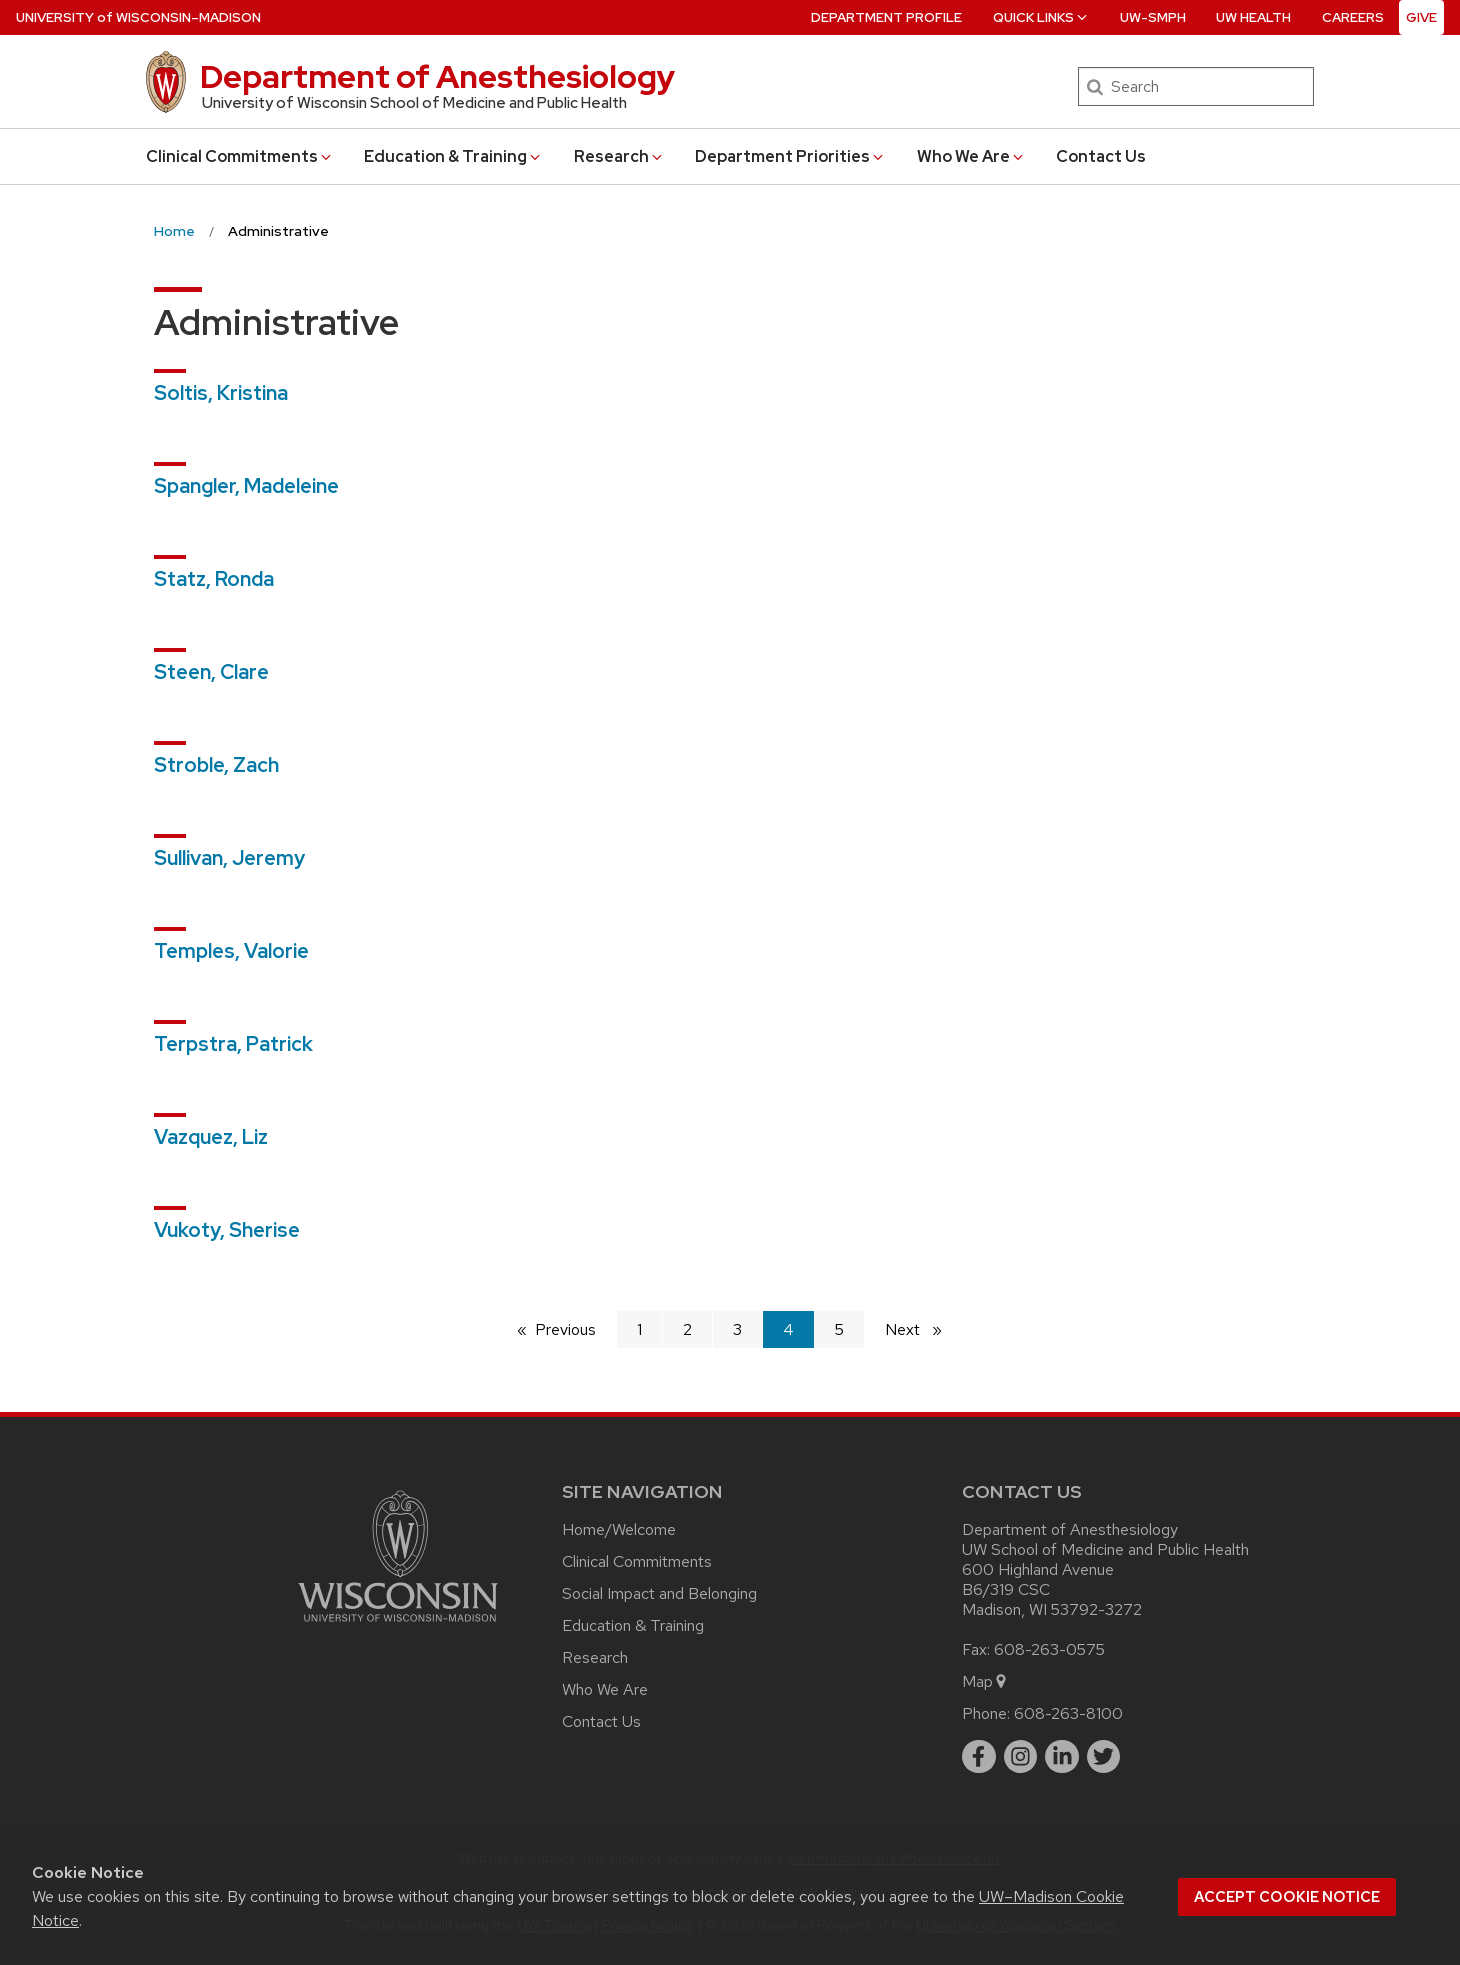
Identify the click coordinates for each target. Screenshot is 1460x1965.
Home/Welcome (619, 1529)
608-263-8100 (1068, 1713)
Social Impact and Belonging (659, 1593)
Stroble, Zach (216, 765)
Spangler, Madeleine (246, 486)
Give (1421, 17)
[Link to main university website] (398, 1625)
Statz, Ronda (214, 579)
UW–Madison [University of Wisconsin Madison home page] (138, 17)
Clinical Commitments (240, 156)
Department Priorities (790, 156)
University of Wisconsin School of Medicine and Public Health (414, 103)
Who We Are (971, 156)
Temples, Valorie (231, 951)
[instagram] (1021, 1757)
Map (985, 1681)
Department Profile (886, 17)
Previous (575, 1328)
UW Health (1253, 17)
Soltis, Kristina (221, 393)
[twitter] (1104, 1757)
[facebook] (979, 1757)
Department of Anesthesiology (437, 76)
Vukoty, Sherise (227, 1230)
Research (619, 156)
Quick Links (1041, 17)
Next (922, 1328)
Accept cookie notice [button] (1287, 1897)
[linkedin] (1062, 1757)
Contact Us (1101, 156)
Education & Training (453, 156)
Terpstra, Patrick (233, 1044)
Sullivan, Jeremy (229, 858)
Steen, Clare (211, 672)
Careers (1353, 17)
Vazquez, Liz (211, 1137)
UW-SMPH (1153, 17)
